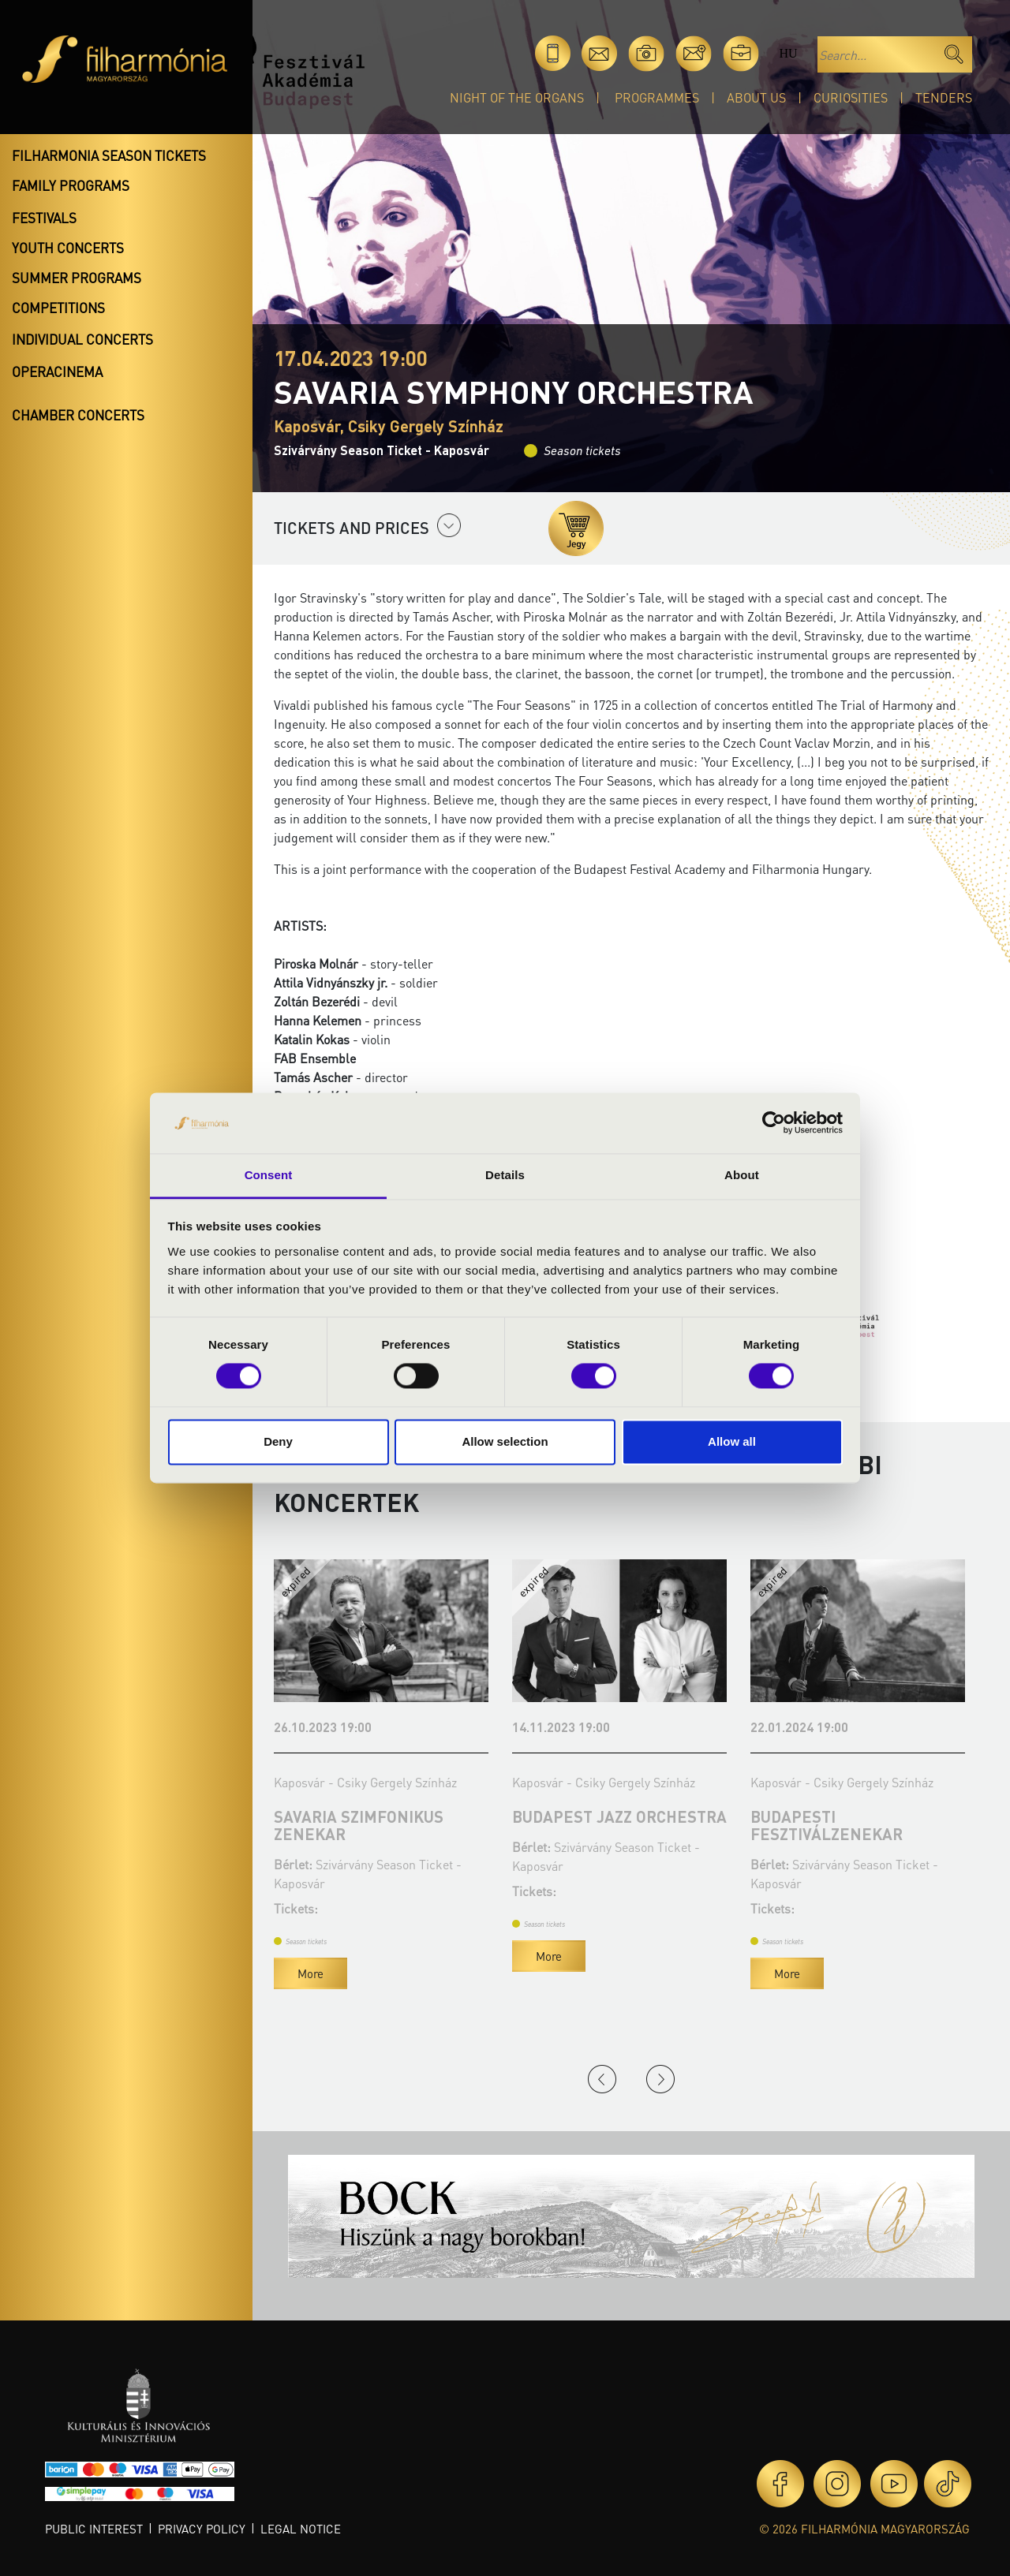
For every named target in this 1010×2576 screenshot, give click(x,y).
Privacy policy (201, 2529)
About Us (756, 97)
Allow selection (505, 1441)
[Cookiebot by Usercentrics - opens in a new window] (774, 1123)
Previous (602, 2079)
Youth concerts (68, 247)
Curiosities (851, 97)
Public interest (94, 2529)
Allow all (732, 1441)
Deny (278, 1441)
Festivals (44, 217)
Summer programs (76, 277)
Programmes (657, 97)
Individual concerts (82, 339)
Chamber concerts (78, 415)
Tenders (943, 97)
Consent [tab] (269, 1175)
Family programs (70, 185)
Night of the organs (517, 97)
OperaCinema (57, 371)
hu (788, 53)
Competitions (58, 307)
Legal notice (300, 2529)
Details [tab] (505, 1175)
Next (660, 2079)
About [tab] (741, 1175)
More (375, 1973)
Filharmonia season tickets (109, 155)
